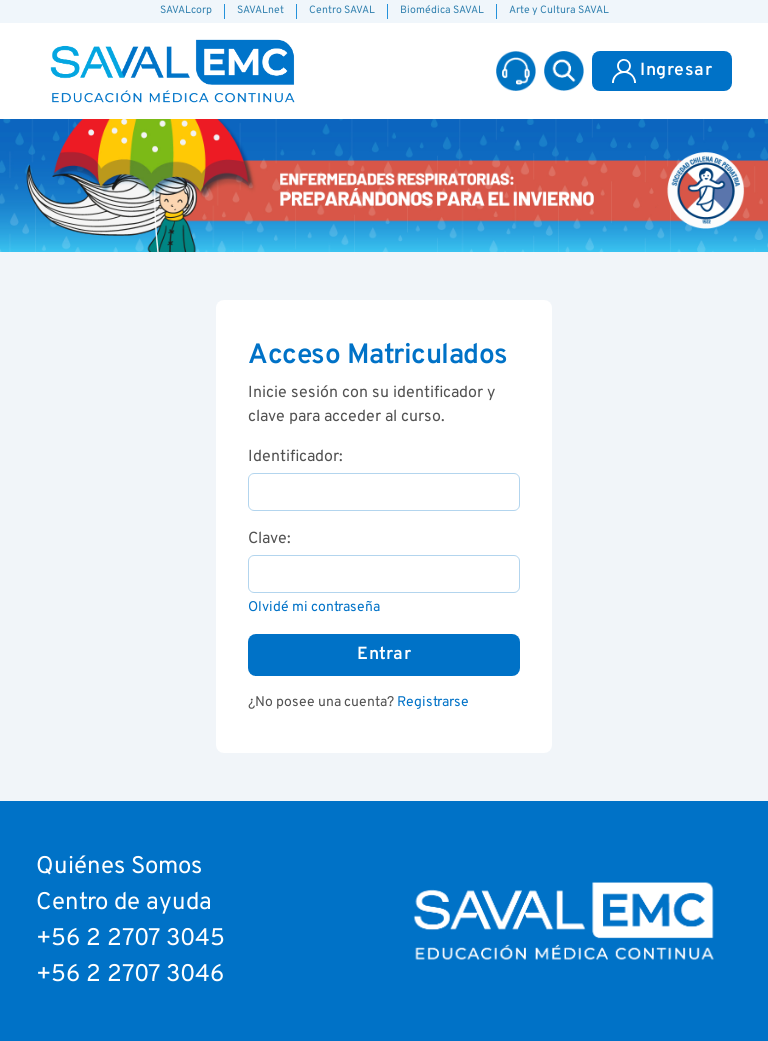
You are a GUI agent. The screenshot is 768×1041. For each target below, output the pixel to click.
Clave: (269, 539)
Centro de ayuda (124, 903)
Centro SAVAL (342, 10)
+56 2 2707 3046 (130, 975)
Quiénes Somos (119, 867)
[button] (564, 71)
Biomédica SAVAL (442, 10)
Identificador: (295, 457)
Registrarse (433, 702)
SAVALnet (260, 10)
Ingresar (662, 71)
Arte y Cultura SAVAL (559, 10)
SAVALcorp (186, 10)
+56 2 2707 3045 (130, 939)
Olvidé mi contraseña (314, 607)
